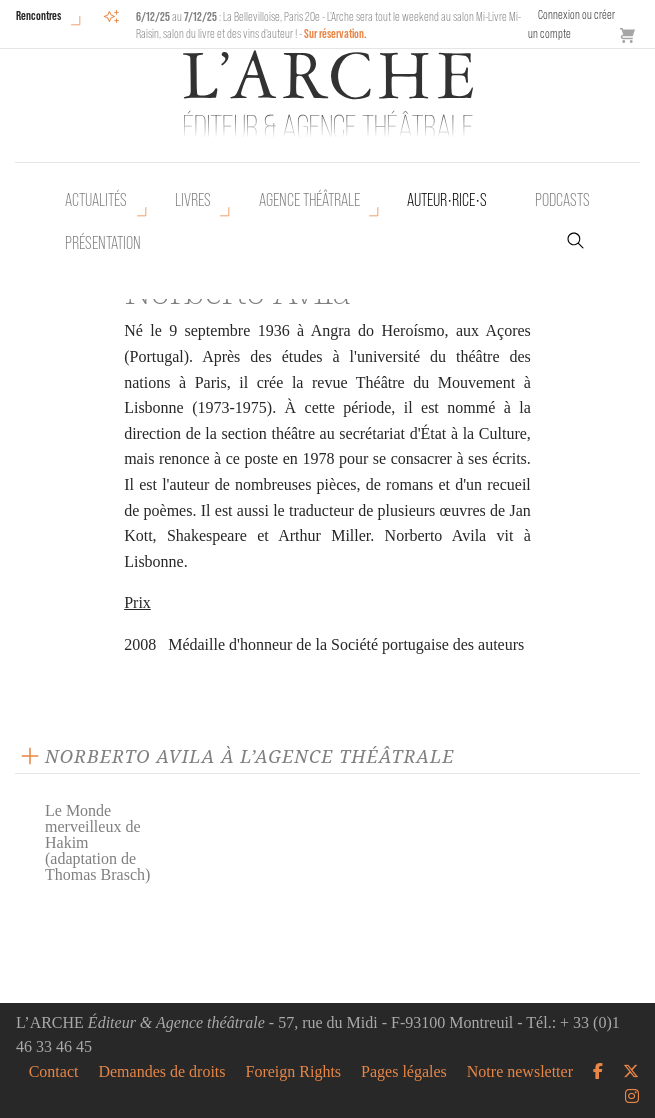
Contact (54, 1072)
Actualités (96, 200)
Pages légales (404, 1072)
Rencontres (38, 15)
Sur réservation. (335, 33)
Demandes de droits (161, 1072)
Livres (193, 200)
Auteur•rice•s (447, 200)
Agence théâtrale (309, 200)
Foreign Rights (294, 1072)
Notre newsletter (520, 1072)
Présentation (103, 243)
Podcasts (562, 200)
